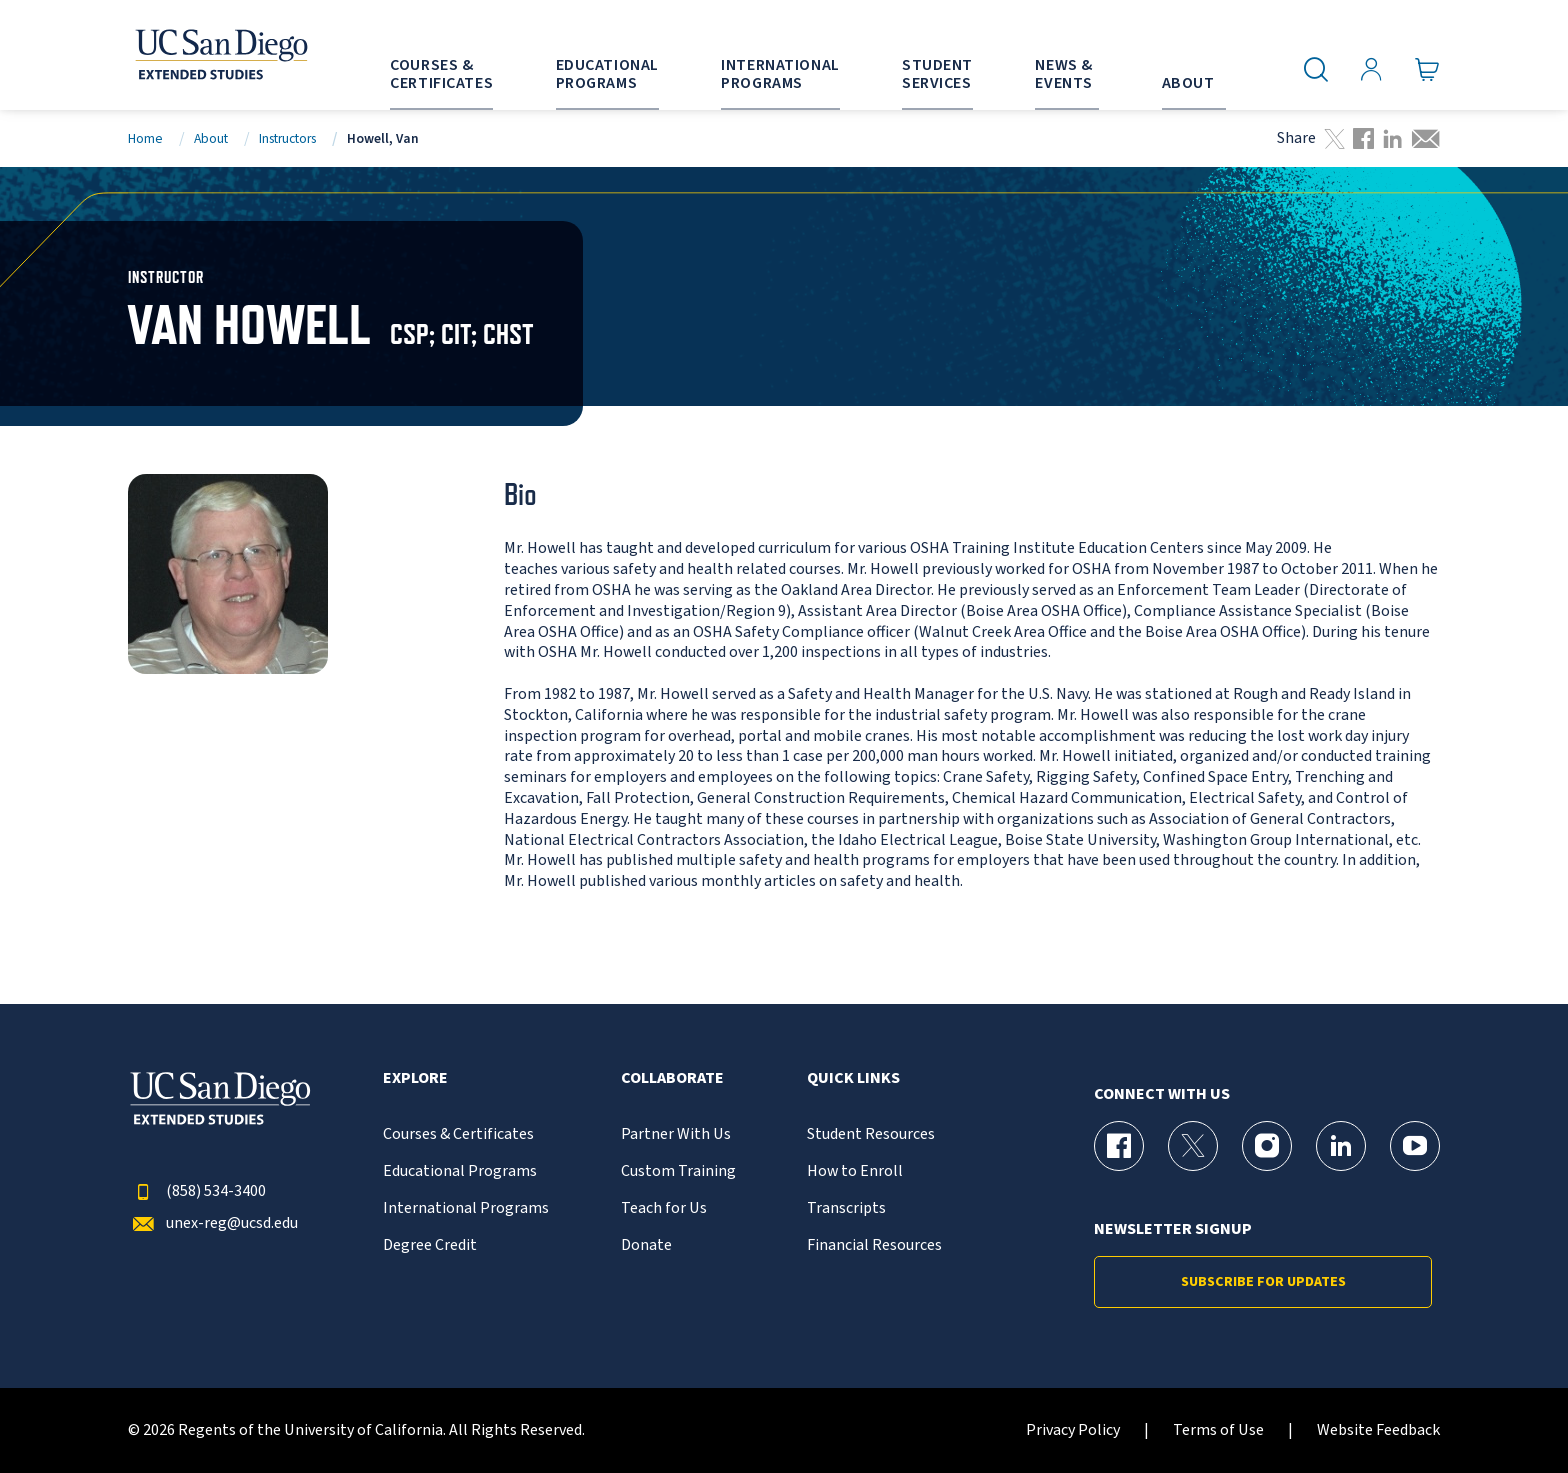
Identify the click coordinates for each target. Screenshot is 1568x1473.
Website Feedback (1378, 1430)
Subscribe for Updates (1263, 1282)
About (211, 138)
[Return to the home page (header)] (220, 55)
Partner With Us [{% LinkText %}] (676, 1134)
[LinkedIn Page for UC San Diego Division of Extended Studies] (1341, 1146)
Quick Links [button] (853, 1078)
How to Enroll (855, 1171)
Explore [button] (415, 1078)
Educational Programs (460, 1171)
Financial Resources (874, 1245)
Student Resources (871, 1134)
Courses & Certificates (458, 1134)
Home (145, 138)
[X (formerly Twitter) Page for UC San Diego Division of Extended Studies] (1193, 1146)
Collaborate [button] (672, 1078)
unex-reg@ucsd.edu (213, 1223)
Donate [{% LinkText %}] (646, 1245)
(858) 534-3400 (197, 1191)
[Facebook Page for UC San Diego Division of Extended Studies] (1119, 1146)
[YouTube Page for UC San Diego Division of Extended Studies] (1415, 1146)
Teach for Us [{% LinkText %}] (664, 1208)
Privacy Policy (1073, 1430)
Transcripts (846, 1208)
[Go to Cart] (1427, 70)
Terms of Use (1218, 1430)
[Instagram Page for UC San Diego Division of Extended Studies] (1267, 1146)
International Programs (466, 1208)
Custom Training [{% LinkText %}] (678, 1171)
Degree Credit (430, 1245)
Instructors (287, 138)
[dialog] (1508, 1413)
